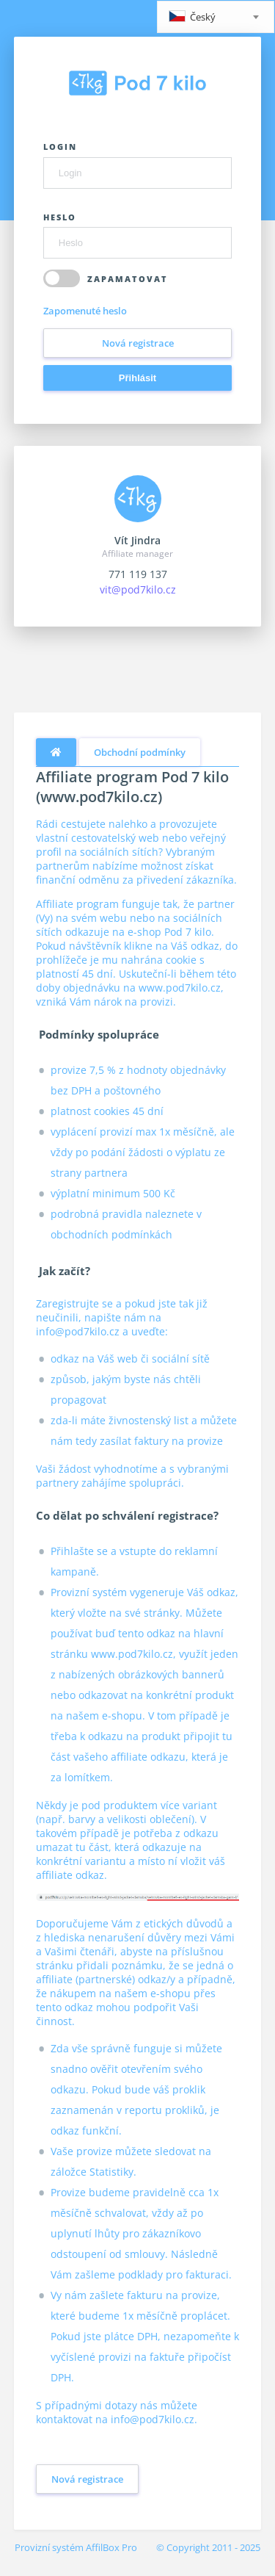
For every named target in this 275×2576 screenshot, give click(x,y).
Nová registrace (138, 343)
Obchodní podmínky (140, 752)
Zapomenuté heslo (85, 310)
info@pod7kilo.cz (78, 1331)
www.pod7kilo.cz (180, 988)
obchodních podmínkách (111, 1234)
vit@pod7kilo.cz (138, 589)
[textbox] (216, 18)
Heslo (59, 217)
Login (60, 146)
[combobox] (215, 17)
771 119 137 (138, 574)
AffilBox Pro (111, 2547)
